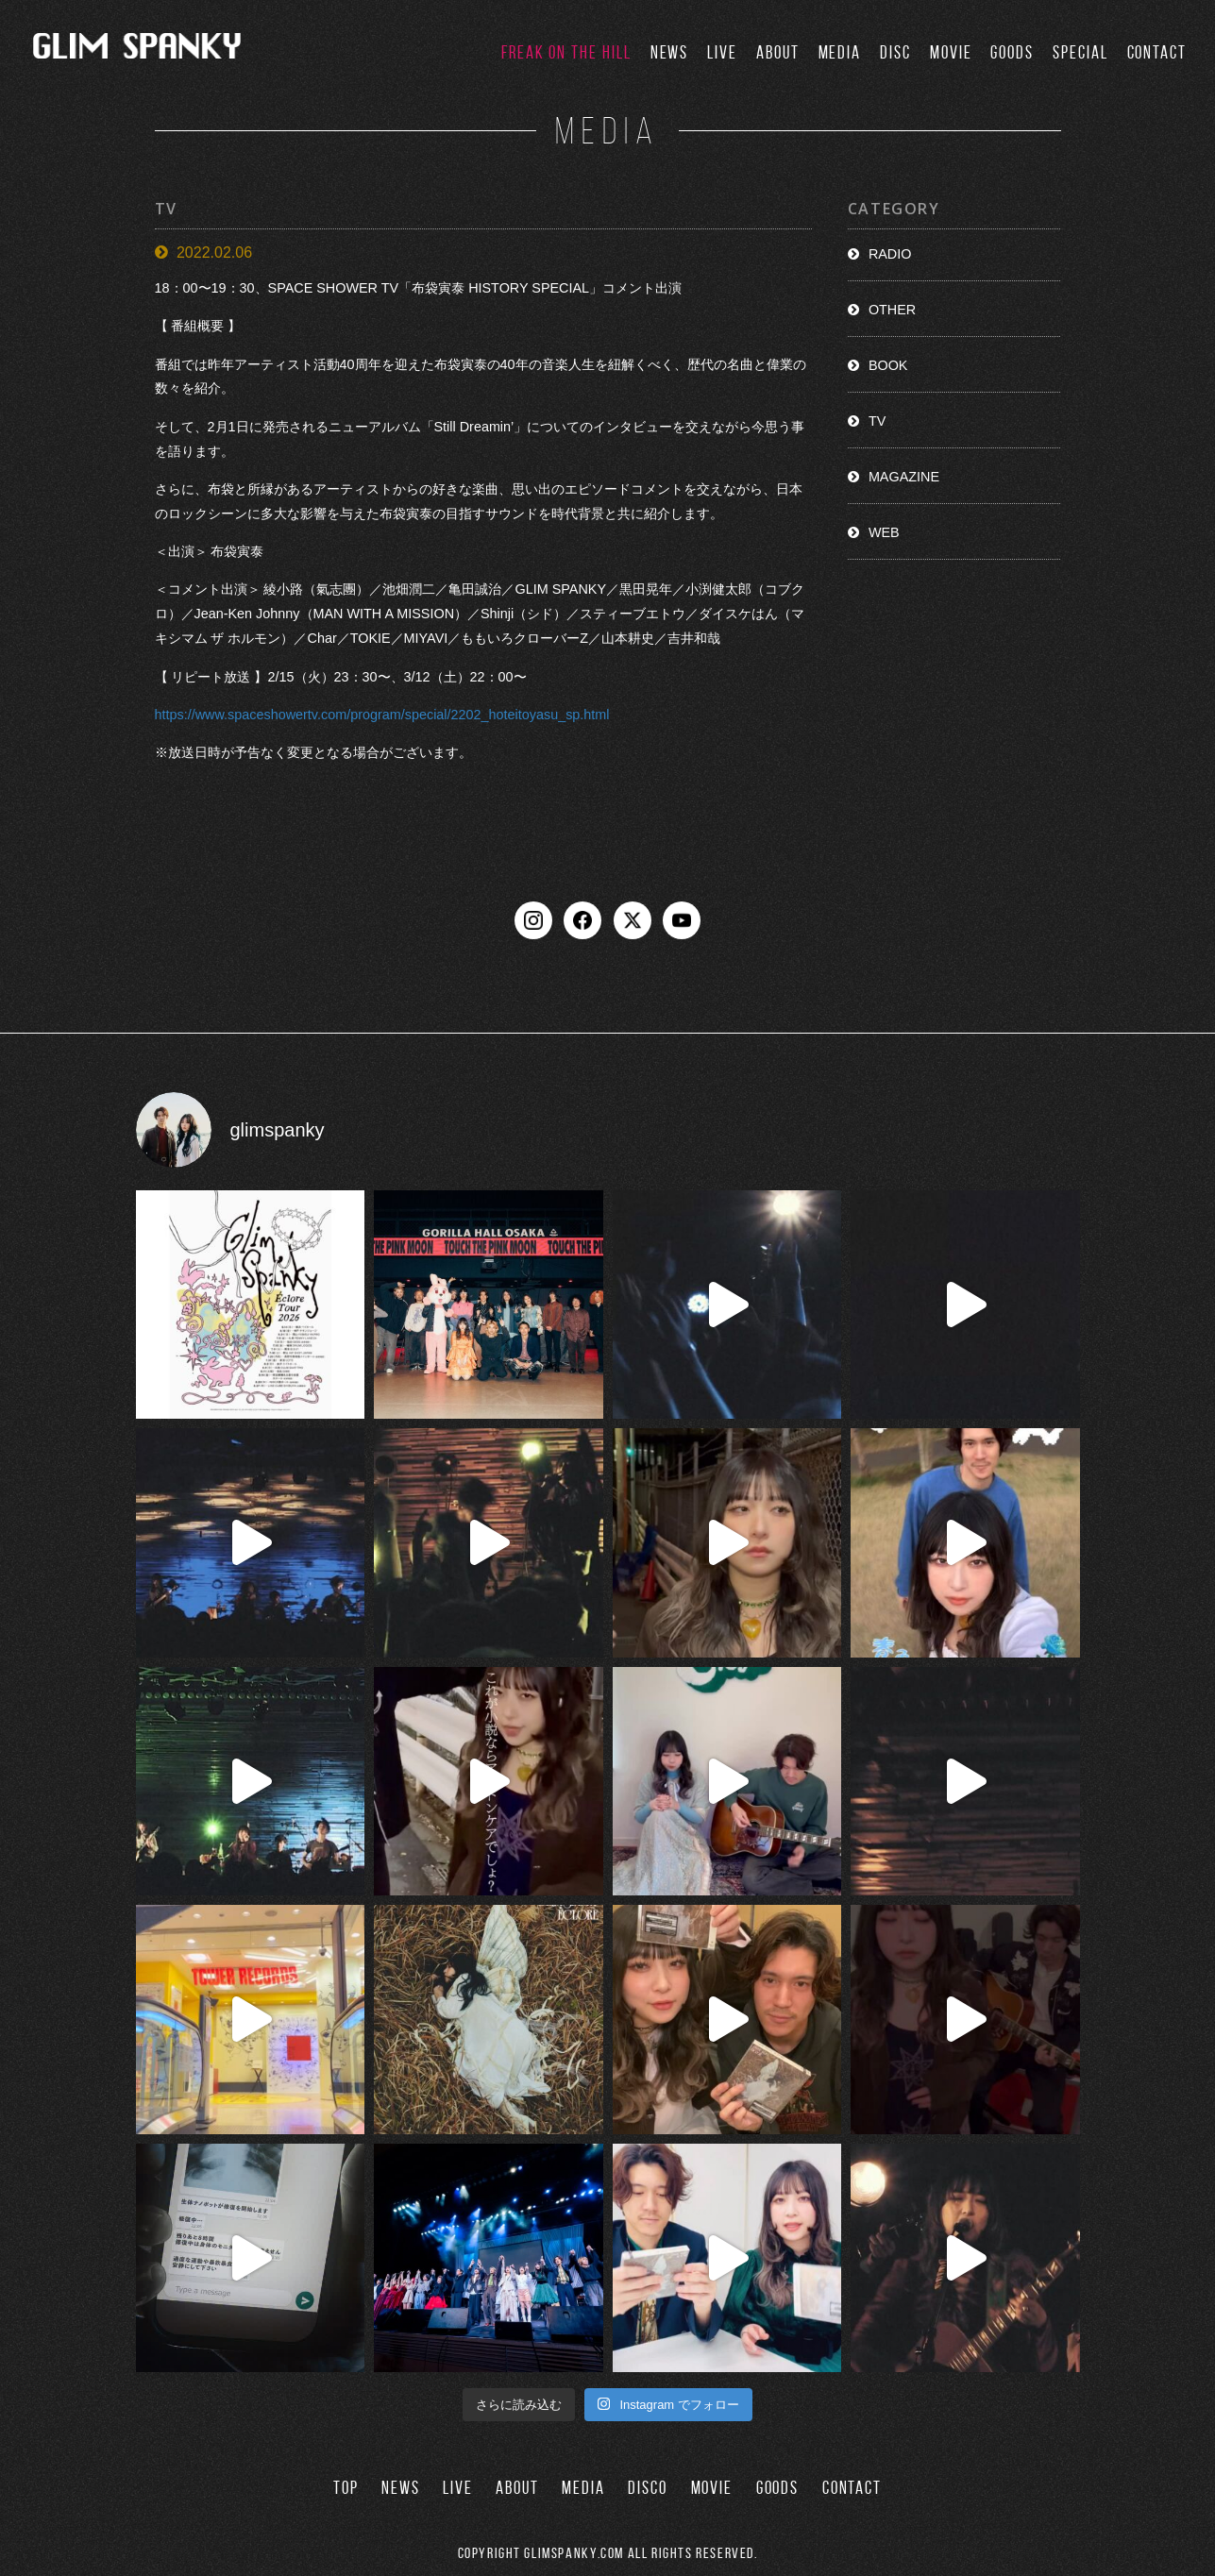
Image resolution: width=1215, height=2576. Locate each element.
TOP (346, 2488)
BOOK (888, 365)
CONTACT (1157, 52)
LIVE (722, 52)
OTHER (892, 309)
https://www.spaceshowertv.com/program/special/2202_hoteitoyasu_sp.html (382, 714)
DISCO (647, 2488)
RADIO (890, 253)
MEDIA (840, 52)
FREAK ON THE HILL (566, 52)
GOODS (1012, 52)
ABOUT (778, 52)
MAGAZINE (904, 476)
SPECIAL (1080, 52)
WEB (884, 532)
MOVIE (951, 52)
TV (877, 421)
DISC (895, 52)
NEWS (669, 52)
